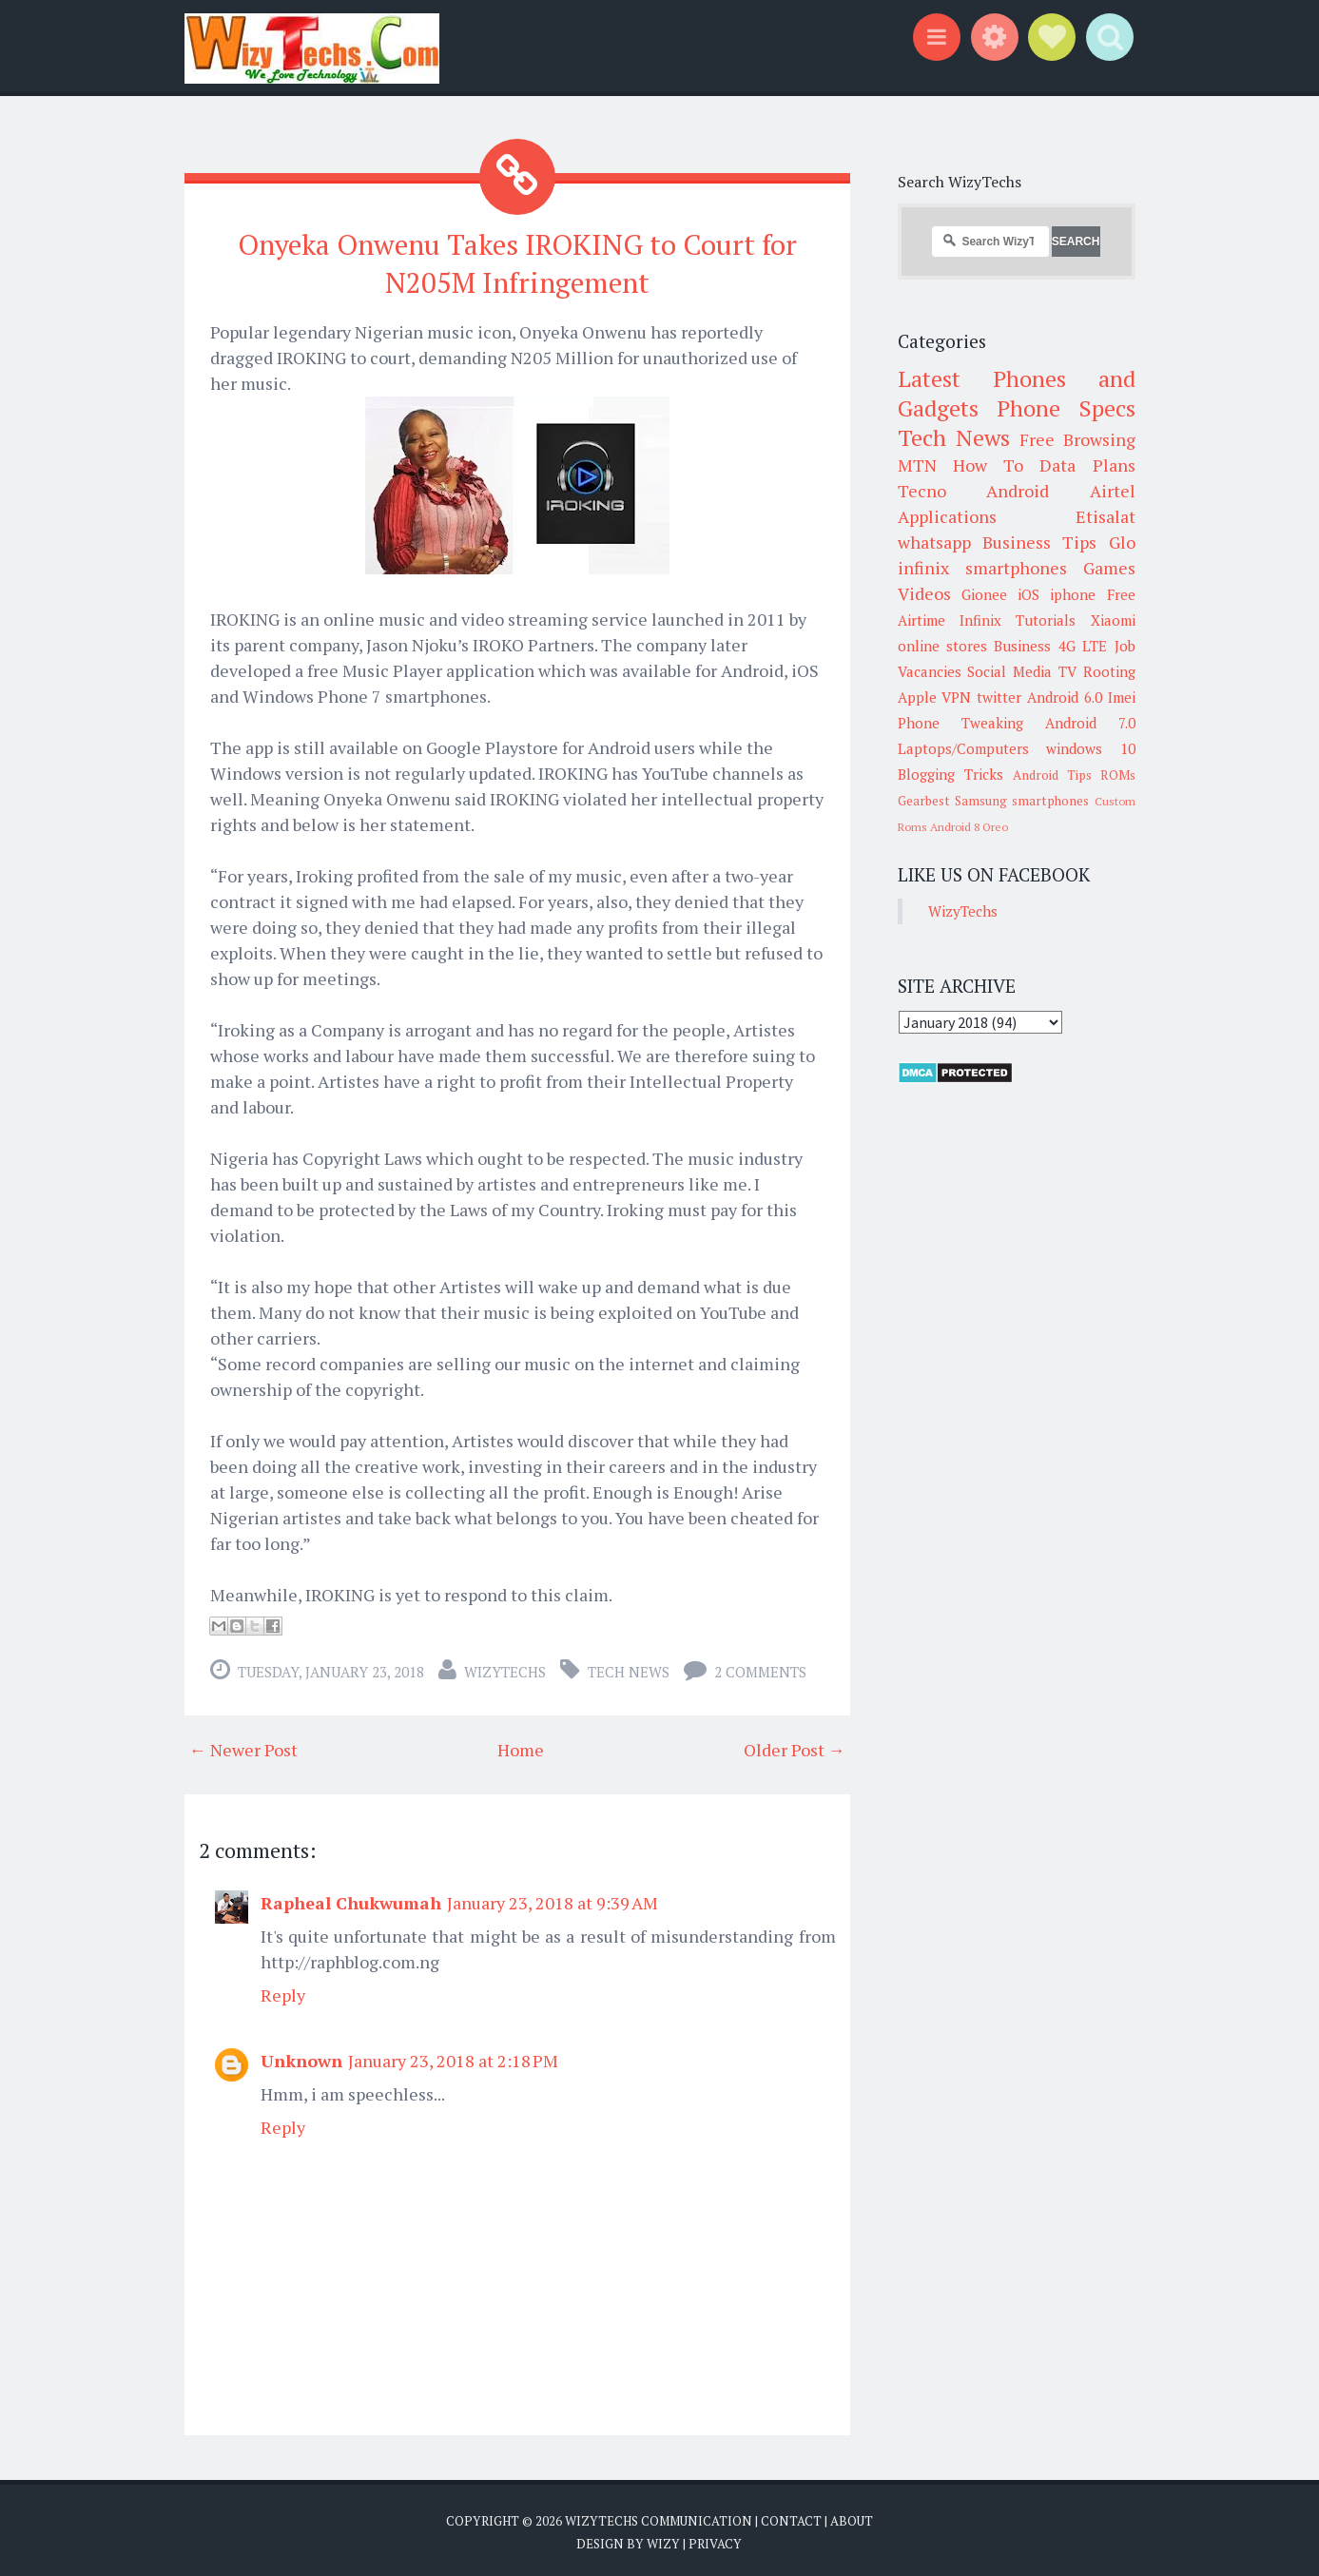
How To (988, 465)
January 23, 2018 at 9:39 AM (552, 1898)
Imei (1121, 697)
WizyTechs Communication (658, 2516)
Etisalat (1105, 516)
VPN (956, 697)
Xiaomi (1113, 619)
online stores (942, 645)
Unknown (301, 2055)
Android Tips (1052, 775)
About (851, 2516)
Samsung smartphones (1022, 800)
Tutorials (1046, 619)
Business (1022, 645)
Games (1109, 567)
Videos (924, 593)
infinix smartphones (982, 567)
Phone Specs (1066, 408)
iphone (1073, 594)
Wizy (663, 2538)
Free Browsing (1077, 439)
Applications (947, 516)
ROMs (1117, 775)
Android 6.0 (1064, 697)
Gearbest (924, 800)
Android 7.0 (1090, 722)
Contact (791, 2516)
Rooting (1109, 671)
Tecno (922, 490)
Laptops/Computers (963, 748)
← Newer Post (243, 1744)
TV (1067, 671)
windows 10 (1090, 748)
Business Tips (1039, 542)
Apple (917, 697)
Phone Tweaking (960, 722)
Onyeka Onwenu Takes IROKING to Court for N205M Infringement (517, 260)
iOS (1028, 594)
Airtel (1112, 490)
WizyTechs (505, 1666)
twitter (999, 697)
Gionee (984, 594)
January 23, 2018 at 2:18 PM (453, 2055)
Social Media (1009, 671)
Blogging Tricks (950, 774)
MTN (917, 465)
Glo (1122, 542)
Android (1017, 490)
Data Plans (1087, 465)
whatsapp (934, 542)
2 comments (760, 1666)
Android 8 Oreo (969, 827)
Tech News (628, 1666)
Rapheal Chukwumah (351, 1898)
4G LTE (1082, 645)
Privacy (715, 2538)
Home (520, 1744)
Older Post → (794, 1744)
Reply (283, 1990)
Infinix (980, 619)
